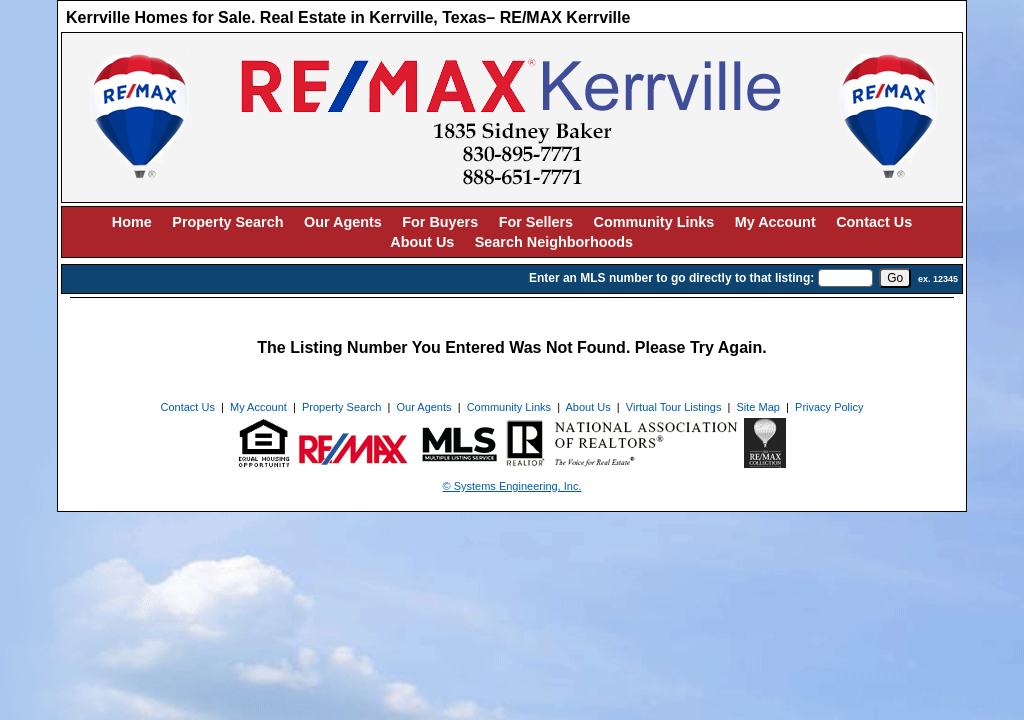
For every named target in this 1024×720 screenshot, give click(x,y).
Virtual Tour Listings (674, 407)
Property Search (227, 222)
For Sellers (536, 222)
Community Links (654, 222)
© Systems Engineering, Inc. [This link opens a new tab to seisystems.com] (512, 486)
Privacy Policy (829, 407)
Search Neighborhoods (554, 242)
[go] (895, 278)
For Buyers (440, 222)
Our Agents (343, 222)
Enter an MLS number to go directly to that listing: (671, 278)
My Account (775, 222)
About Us (422, 242)
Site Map (758, 407)
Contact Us (874, 222)
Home (132, 222)
